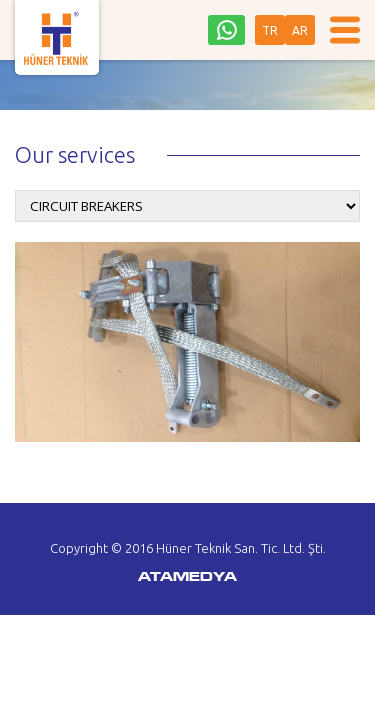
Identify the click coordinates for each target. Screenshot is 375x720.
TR (270, 30)
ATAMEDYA (187, 578)
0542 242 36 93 (226, 30)
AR (300, 30)
